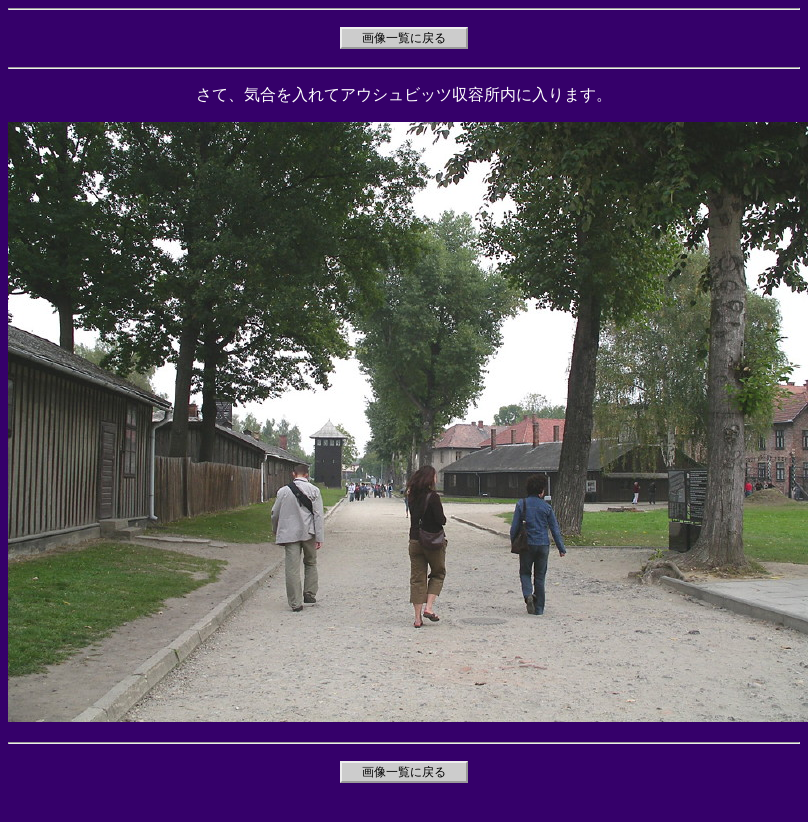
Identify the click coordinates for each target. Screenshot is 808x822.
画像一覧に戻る (404, 38)
